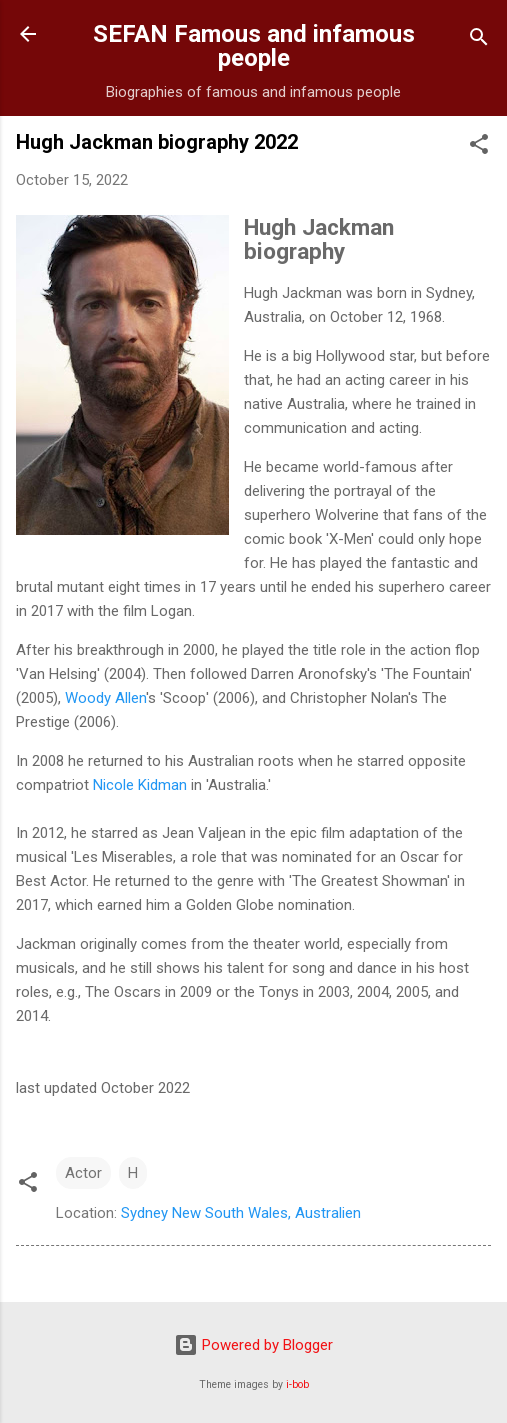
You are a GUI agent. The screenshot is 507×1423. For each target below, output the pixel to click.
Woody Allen (105, 698)
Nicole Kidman (140, 785)
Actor (83, 1173)
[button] (479, 147)
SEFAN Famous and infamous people (254, 46)
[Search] (479, 40)
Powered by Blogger (253, 1345)
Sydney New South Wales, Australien (241, 1213)
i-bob (297, 1384)
